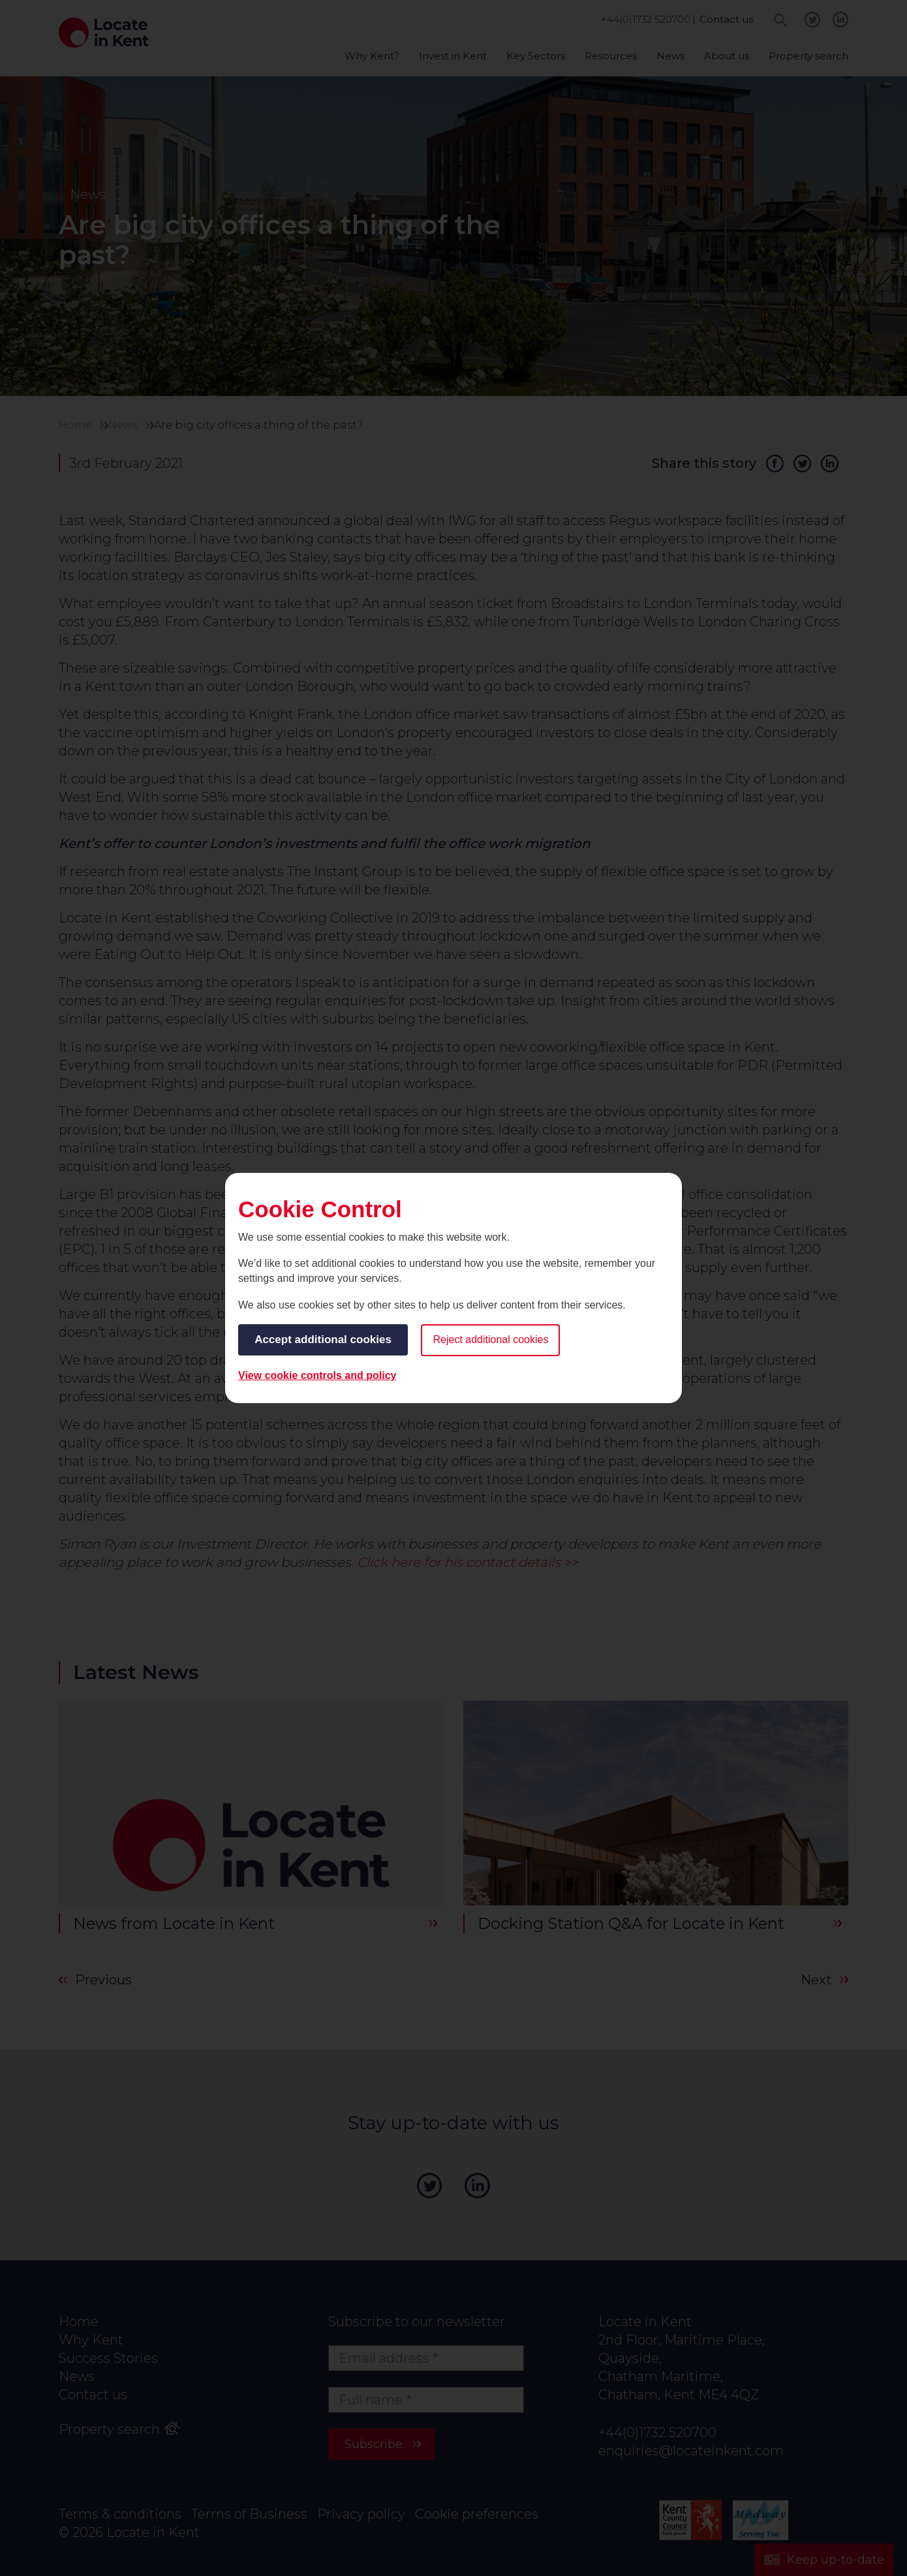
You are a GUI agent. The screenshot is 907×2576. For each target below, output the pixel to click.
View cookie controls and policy (317, 1375)
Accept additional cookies (323, 1340)
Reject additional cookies (491, 1340)
